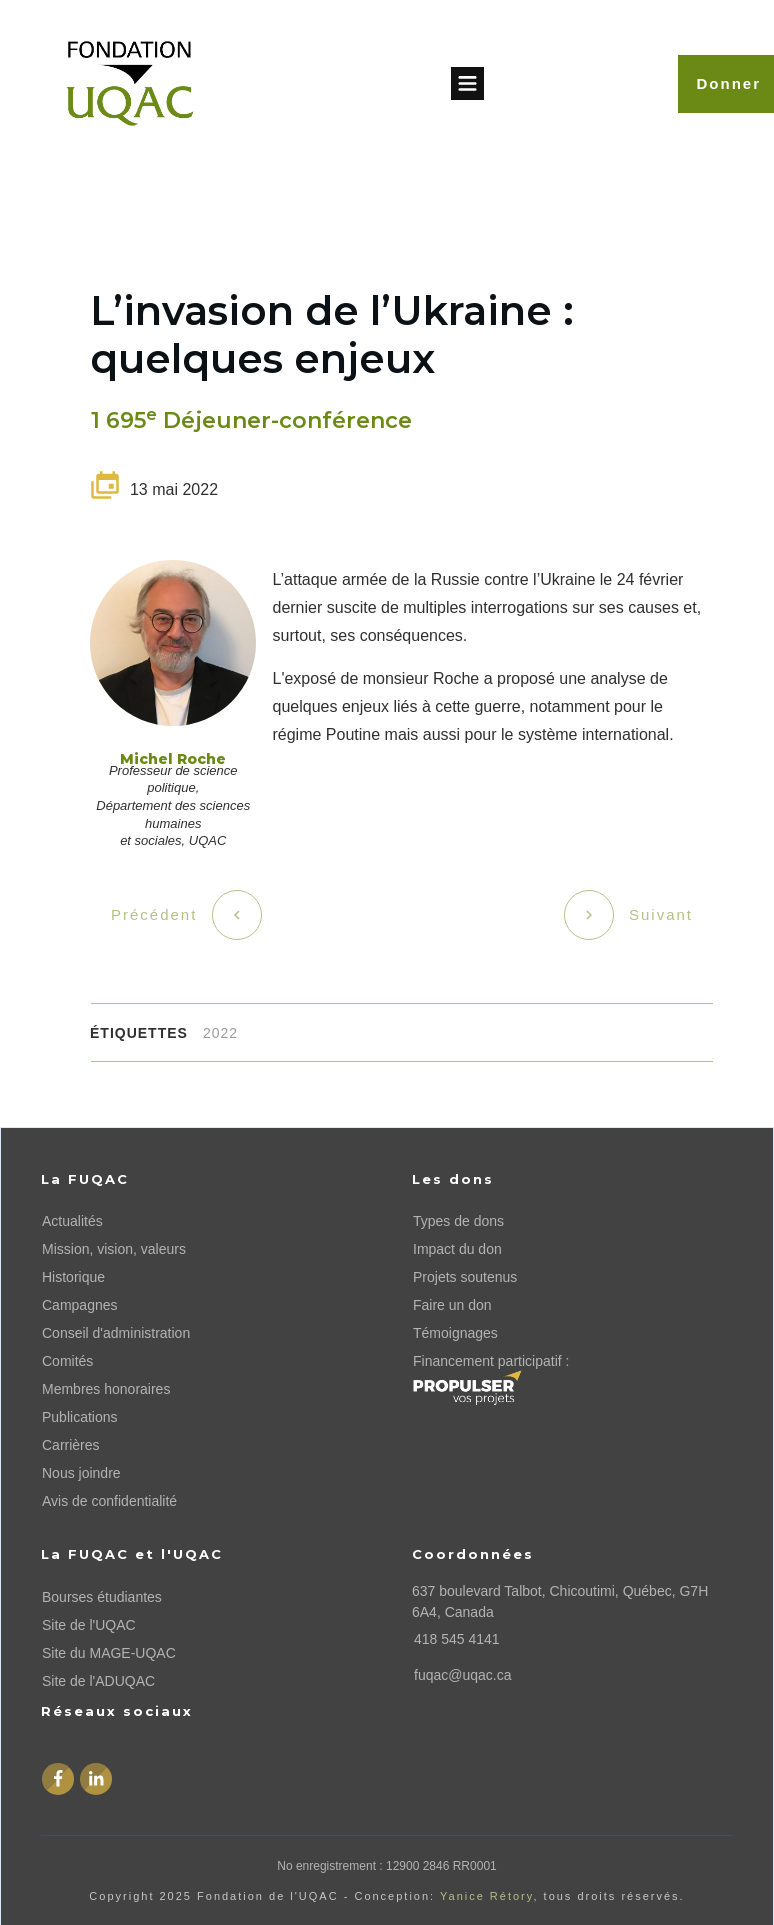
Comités (67, 1361)
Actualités (72, 1221)
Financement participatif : (491, 1361)
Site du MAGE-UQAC (109, 1653)
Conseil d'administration (116, 1333)
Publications (80, 1417)
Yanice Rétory (486, 1896)
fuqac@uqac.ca (463, 1675)
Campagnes (80, 1305)
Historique (73, 1277)
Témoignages (455, 1333)
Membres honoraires (106, 1389)
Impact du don (457, 1249)
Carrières (71, 1445)
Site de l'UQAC (89, 1625)
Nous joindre (81, 1473)
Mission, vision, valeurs (114, 1249)
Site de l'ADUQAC (98, 1681)
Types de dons (458, 1221)
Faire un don (452, 1305)
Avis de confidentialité (109, 1501)
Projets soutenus (465, 1277)
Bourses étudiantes (102, 1597)
